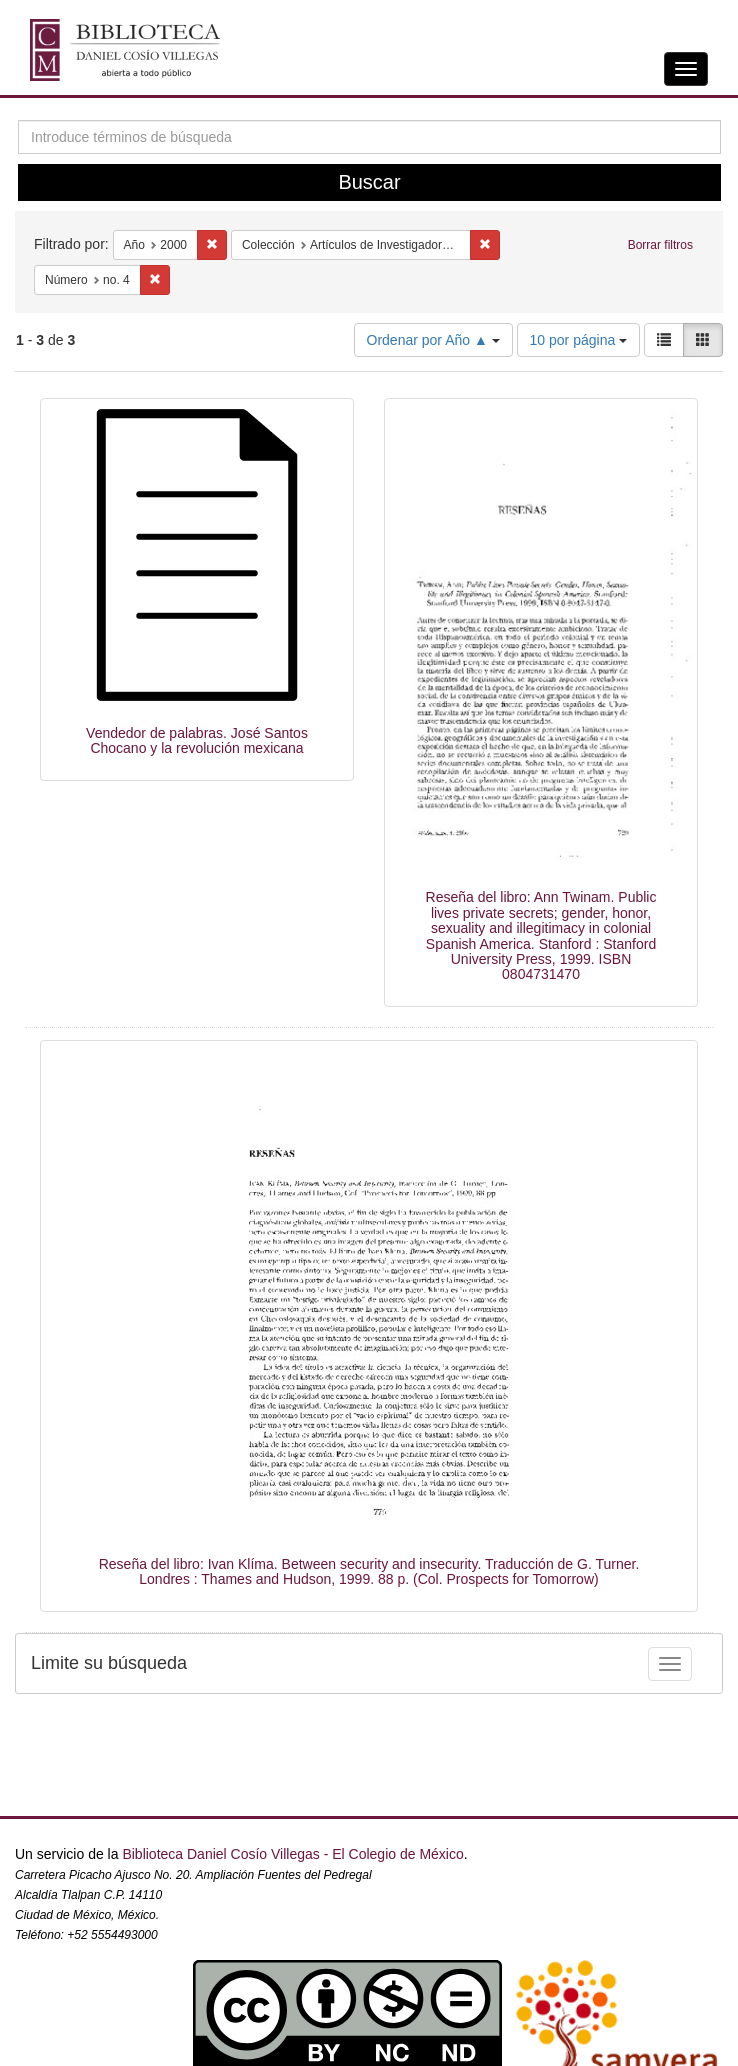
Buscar (369, 182)
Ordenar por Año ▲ (433, 340)
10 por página (579, 340)
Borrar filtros (660, 245)
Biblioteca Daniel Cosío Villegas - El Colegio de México (292, 1854)
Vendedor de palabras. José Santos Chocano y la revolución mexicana (197, 740)
